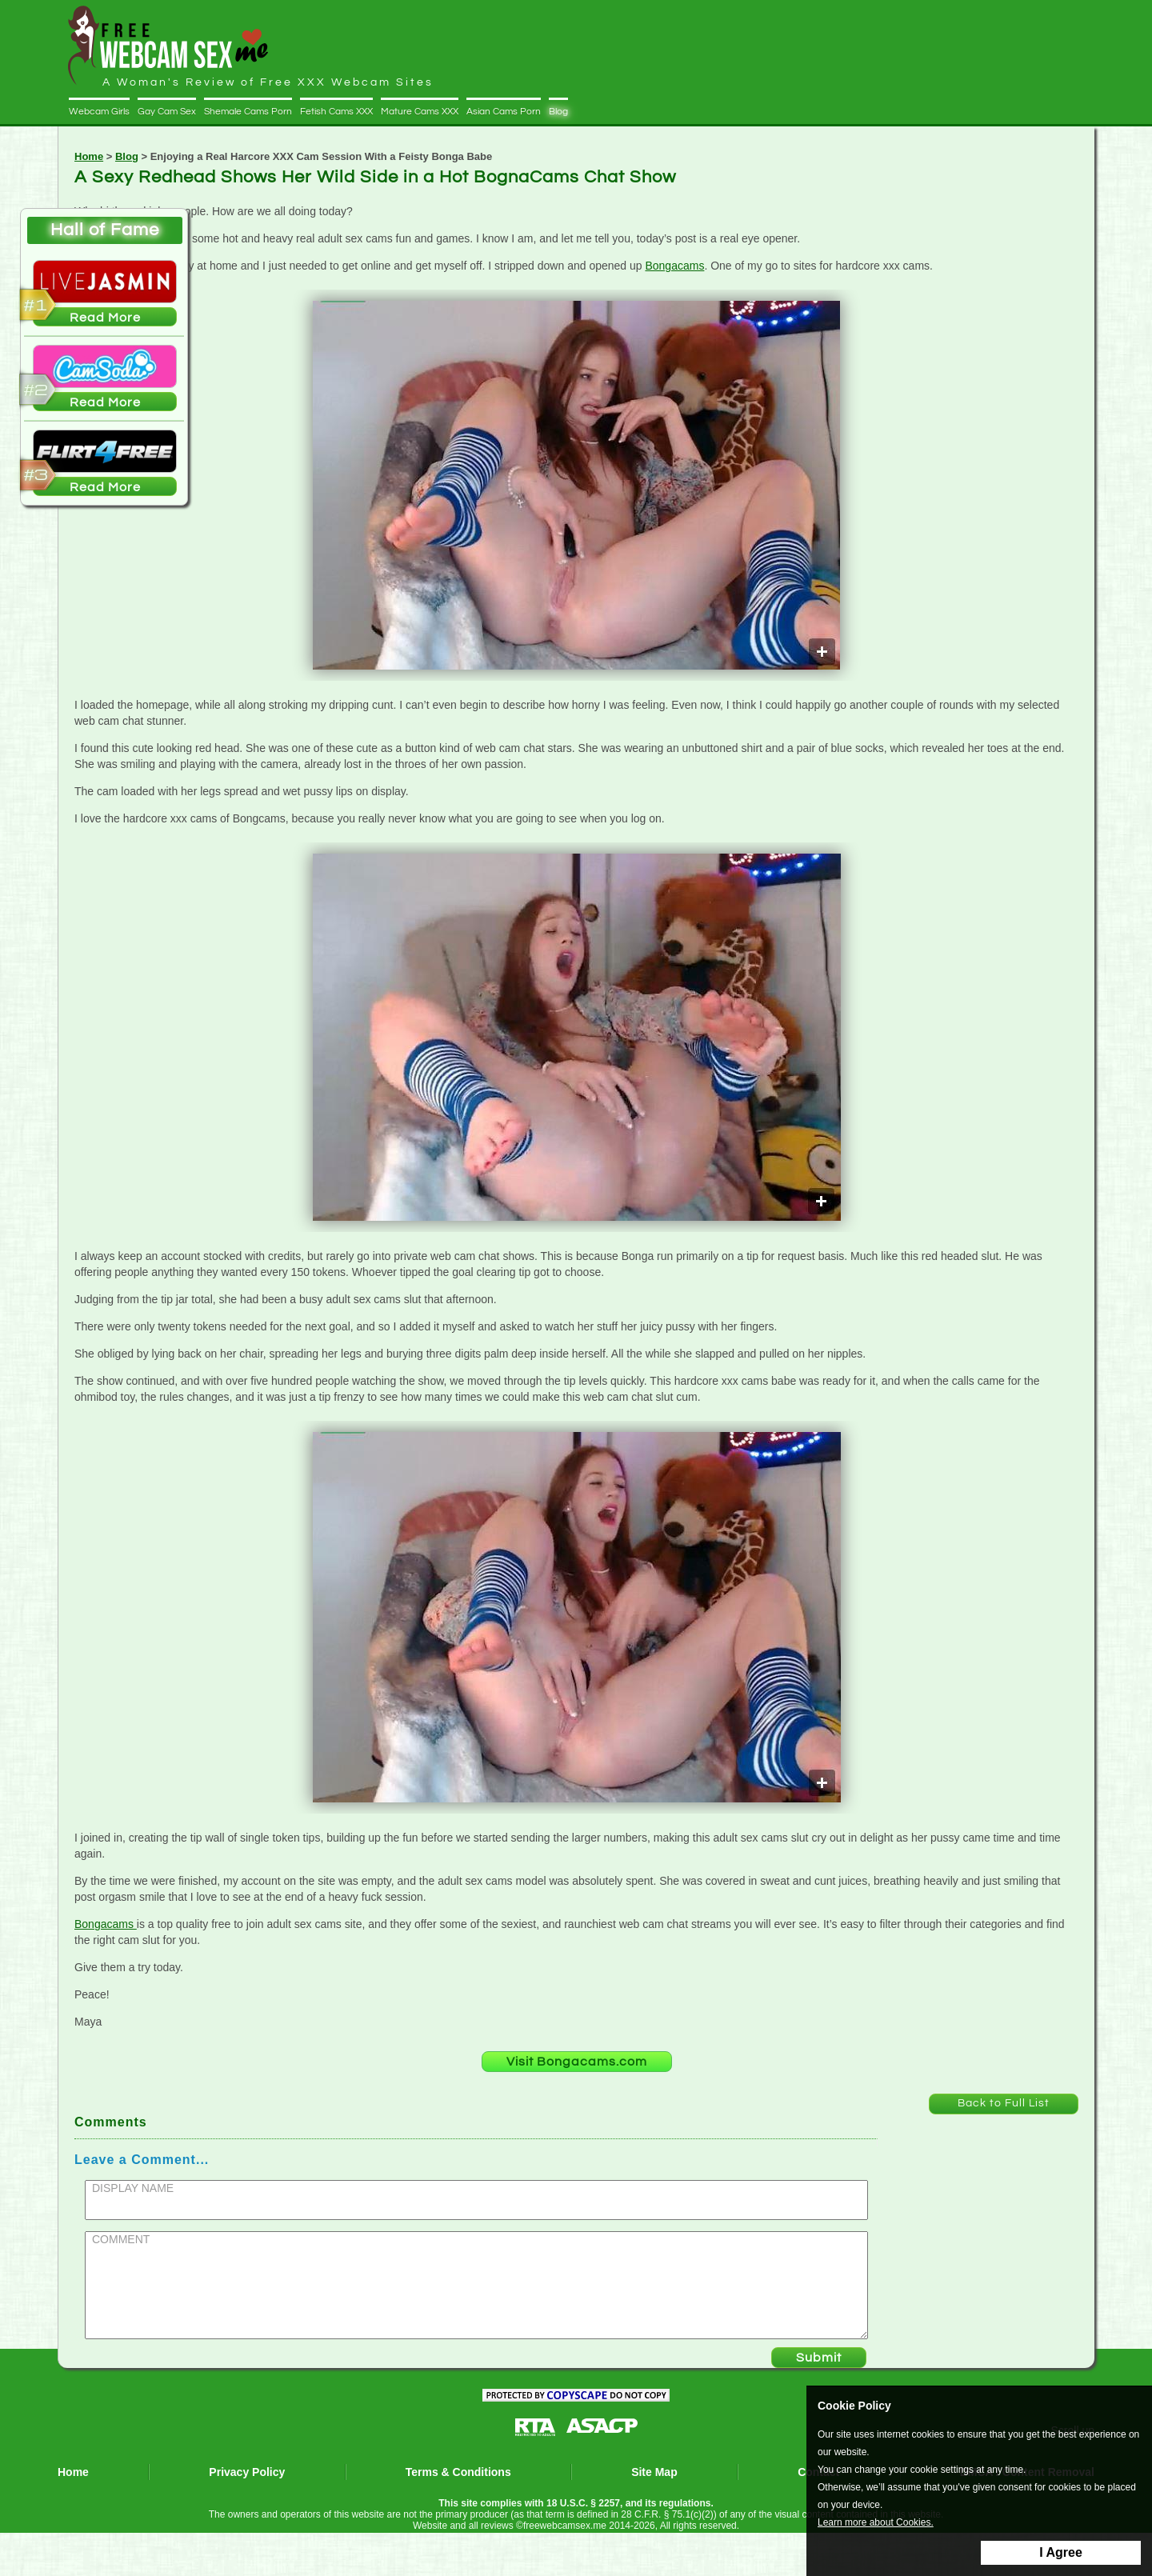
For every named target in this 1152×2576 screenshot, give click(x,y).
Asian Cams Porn (503, 111)
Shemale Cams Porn (248, 111)
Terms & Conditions (458, 2472)
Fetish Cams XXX (336, 111)
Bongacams (674, 265)
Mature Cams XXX (419, 111)
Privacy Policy (247, 2472)
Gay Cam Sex (167, 111)
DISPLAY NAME (133, 2188)
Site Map (654, 2472)
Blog (558, 111)
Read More (105, 317)
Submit (819, 2357)
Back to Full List (1004, 2103)
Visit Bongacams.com (576, 2061)
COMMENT (121, 2239)
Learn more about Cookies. (876, 2523)
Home (88, 156)
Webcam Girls (99, 111)
